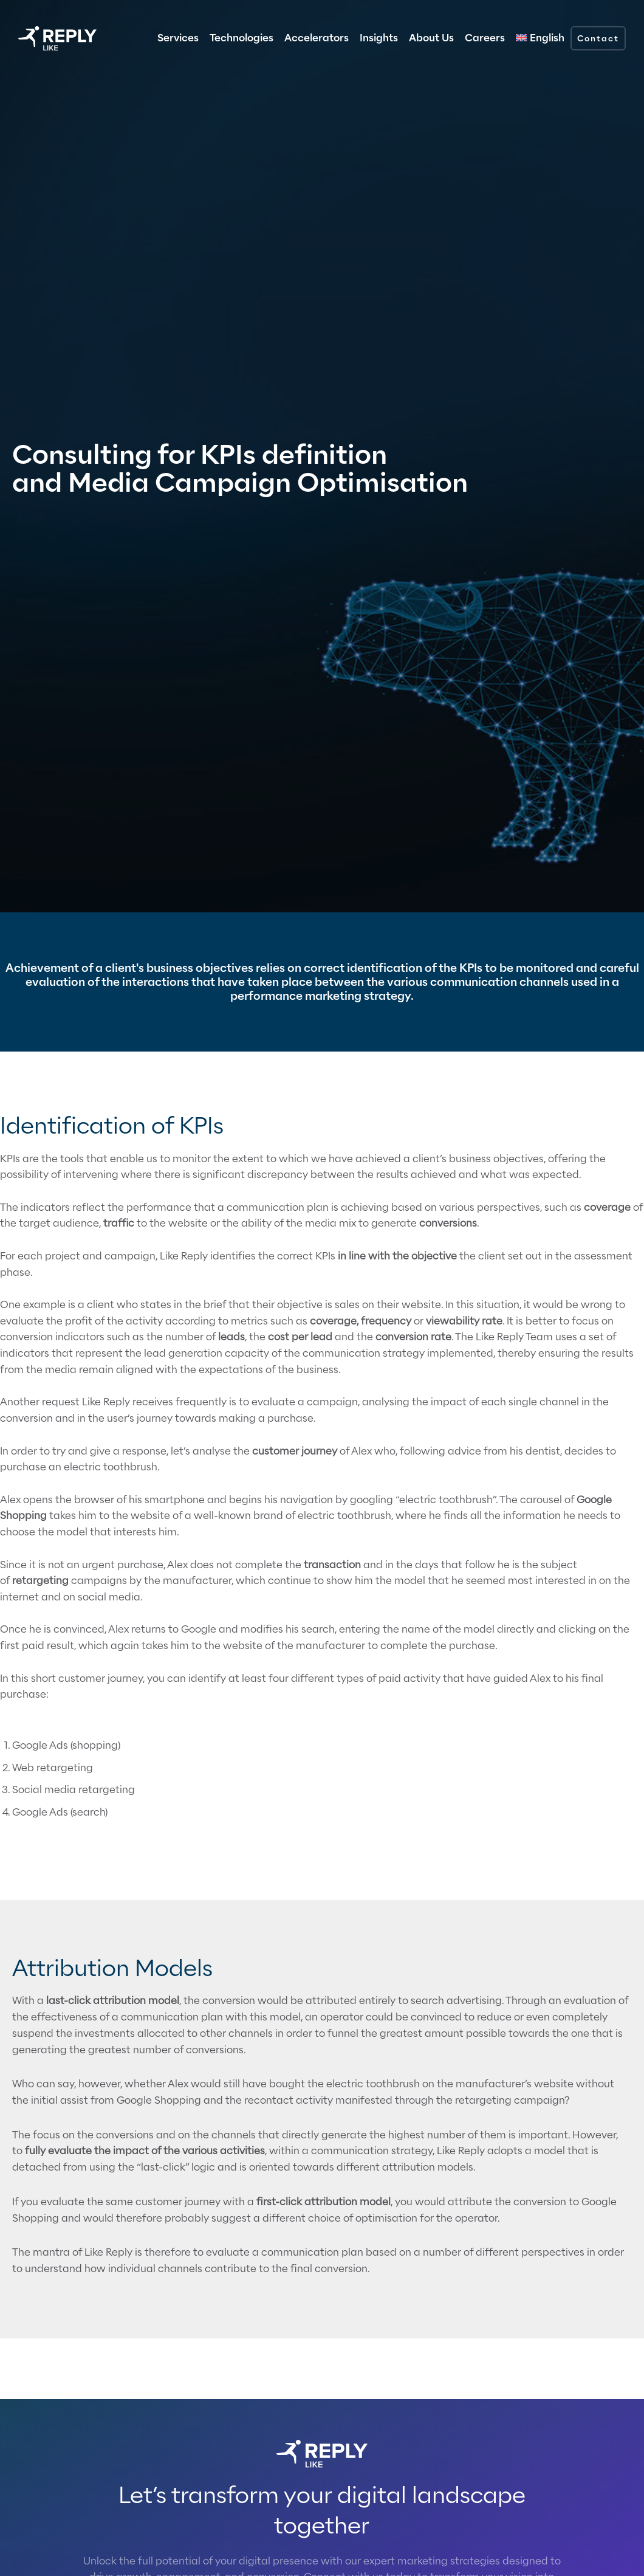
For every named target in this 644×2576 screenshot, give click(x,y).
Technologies (241, 38)
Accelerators (316, 38)
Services (178, 38)
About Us (431, 38)
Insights (379, 38)
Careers (485, 38)
